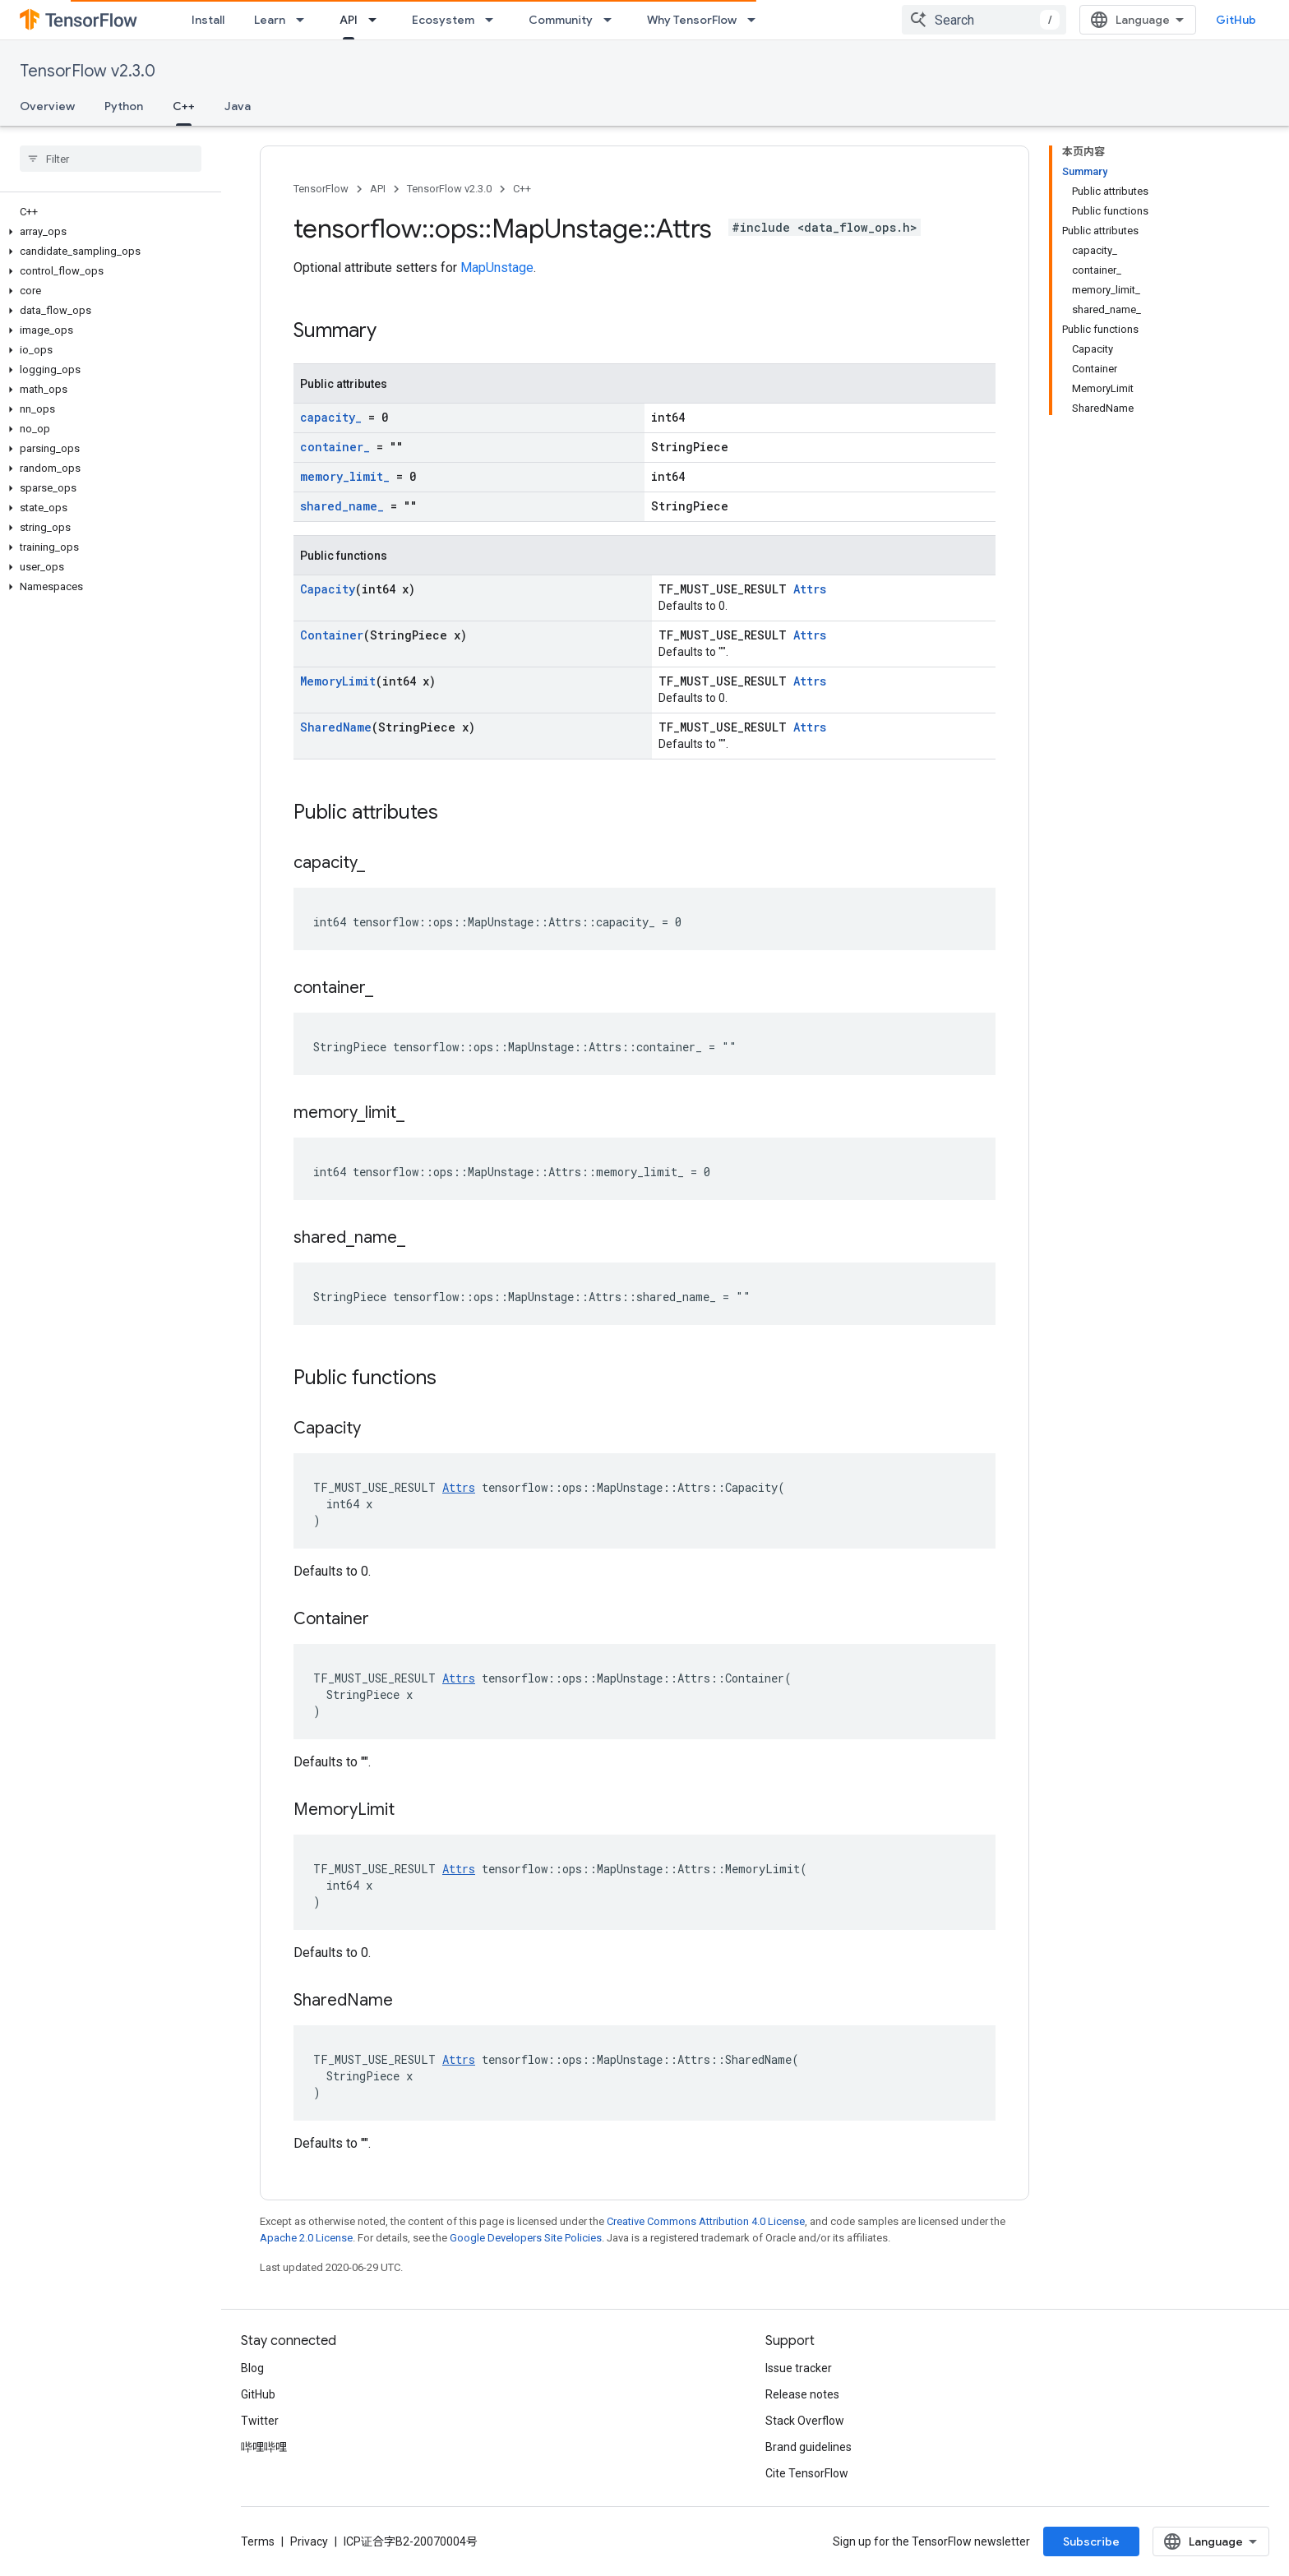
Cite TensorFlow (806, 2473)
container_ (335, 447)
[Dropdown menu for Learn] (305, 19)
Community (561, 19)
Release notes (802, 2394)
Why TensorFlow (692, 19)
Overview (47, 106)
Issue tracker (798, 2368)
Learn (269, 19)
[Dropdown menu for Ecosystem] (494, 19)
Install (208, 19)
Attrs (809, 589)
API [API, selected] (349, 19)
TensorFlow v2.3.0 (87, 71)
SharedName (336, 727)
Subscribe (1091, 2541)
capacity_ (331, 417)
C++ (522, 188)
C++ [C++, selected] (184, 106)
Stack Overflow (804, 2420)
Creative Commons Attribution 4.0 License (706, 2221)
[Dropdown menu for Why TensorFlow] (756, 19)
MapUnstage (497, 267)
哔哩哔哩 (264, 2447)
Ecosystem (443, 19)
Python (123, 106)
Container (331, 635)
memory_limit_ (345, 476)
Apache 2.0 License (306, 2238)
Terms (258, 2541)
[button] (107, 232)
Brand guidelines (808, 2447)
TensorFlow (321, 188)
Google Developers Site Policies (526, 2238)
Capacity (327, 589)
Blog (252, 2368)
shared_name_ (342, 506)
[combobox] (984, 20)
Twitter (260, 2420)
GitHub (1236, 19)
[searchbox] (110, 158)
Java (237, 106)
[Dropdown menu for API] (377, 19)
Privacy (309, 2541)
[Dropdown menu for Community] (612, 19)
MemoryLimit (338, 681)
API (378, 188)
